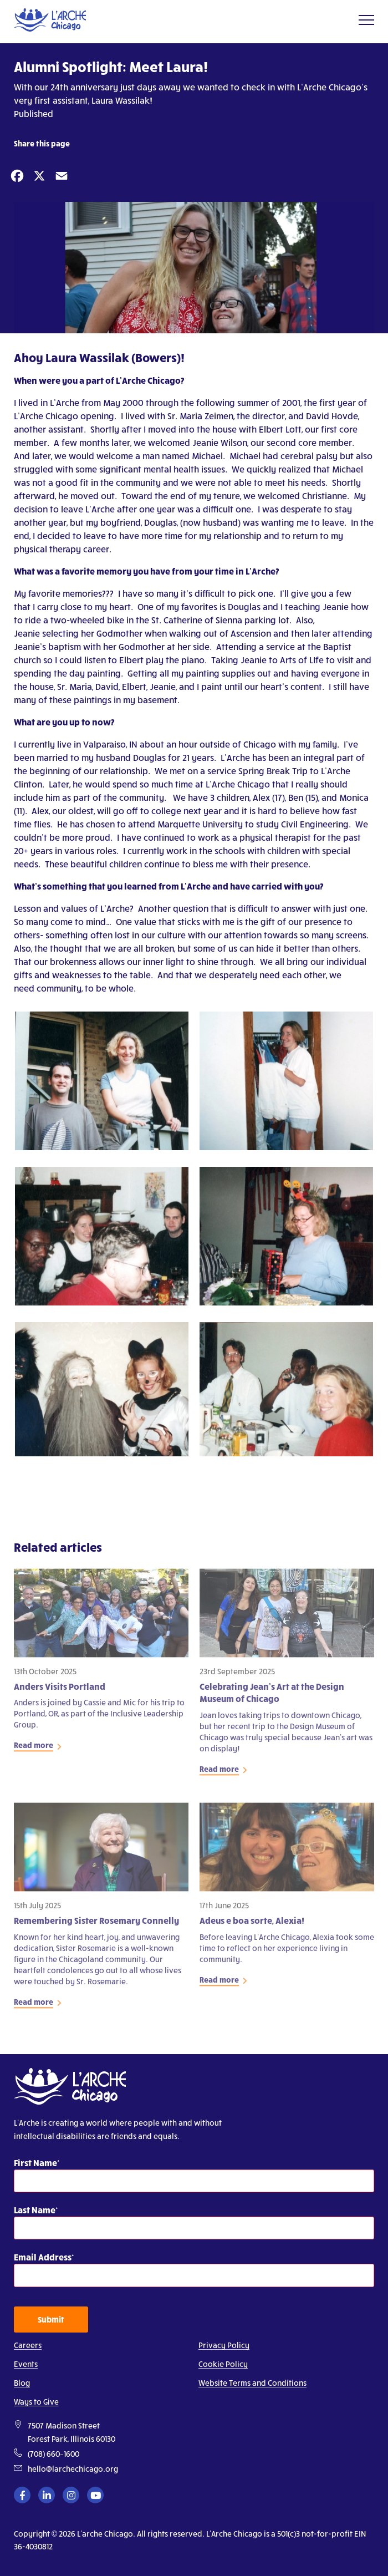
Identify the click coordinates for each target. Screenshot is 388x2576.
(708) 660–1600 (53, 2453)
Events (26, 2364)
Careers (28, 2345)
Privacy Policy (223, 2345)
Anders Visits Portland (59, 1691)
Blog (22, 2382)
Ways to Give (36, 2401)
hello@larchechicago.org (73, 2468)
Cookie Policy (223, 2364)
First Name (35, 2162)
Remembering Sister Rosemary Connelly (96, 1925)
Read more (33, 1750)
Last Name (34, 2209)
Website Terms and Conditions (252, 2382)
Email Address (43, 2257)
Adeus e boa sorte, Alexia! (252, 1925)
